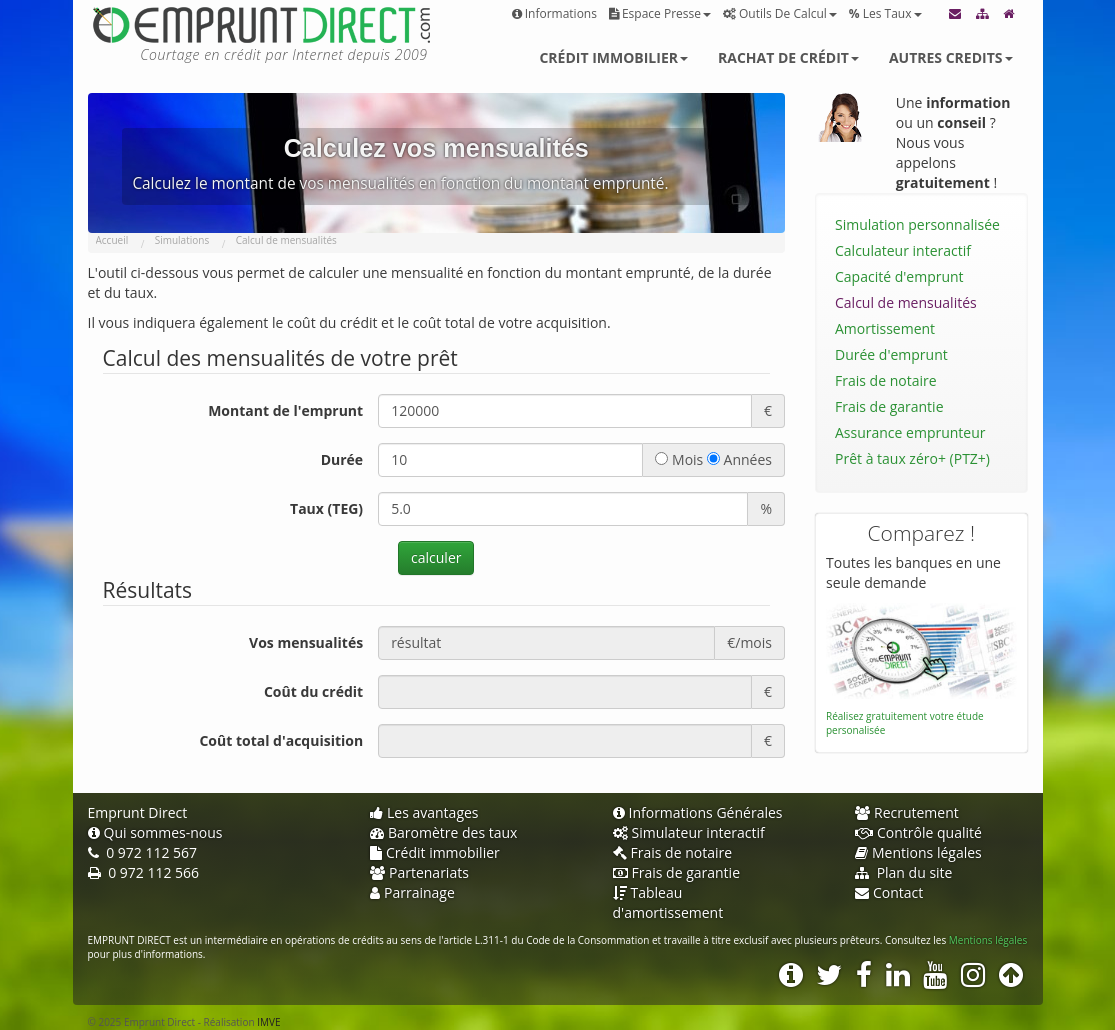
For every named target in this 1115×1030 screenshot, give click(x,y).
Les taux (885, 13)
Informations (554, 13)
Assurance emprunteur (910, 432)
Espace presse (660, 13)
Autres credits (951, 57)
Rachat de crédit (788, 57)
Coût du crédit (313, 691)
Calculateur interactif (903, 250)
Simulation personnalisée (917, 224)
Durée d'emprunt (891, 354)
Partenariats (419, 872)
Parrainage (412, 892)
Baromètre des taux (443, 832)
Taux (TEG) (326, 508)
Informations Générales (698, 812)
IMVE (268, 1022)
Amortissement (885, 328)
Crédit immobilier (613, 57)
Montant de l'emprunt (285, 410)
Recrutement (907, 812)
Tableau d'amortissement (668, 902)
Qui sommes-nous (155, 832)
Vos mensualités (306, 642)
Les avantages (424, 812)
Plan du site (903, 872)
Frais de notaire (886, 380)
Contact (889, 892)
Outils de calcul (780, 13)
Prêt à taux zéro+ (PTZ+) (912, 458)
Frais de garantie (889, 406)
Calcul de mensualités (906, 302)
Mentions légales (918, 852)
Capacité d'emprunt (899, 276)
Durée (342, 459)
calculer (436, 557)
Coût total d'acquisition (281, 740)
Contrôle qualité (918, 832)
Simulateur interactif (689, 832)
